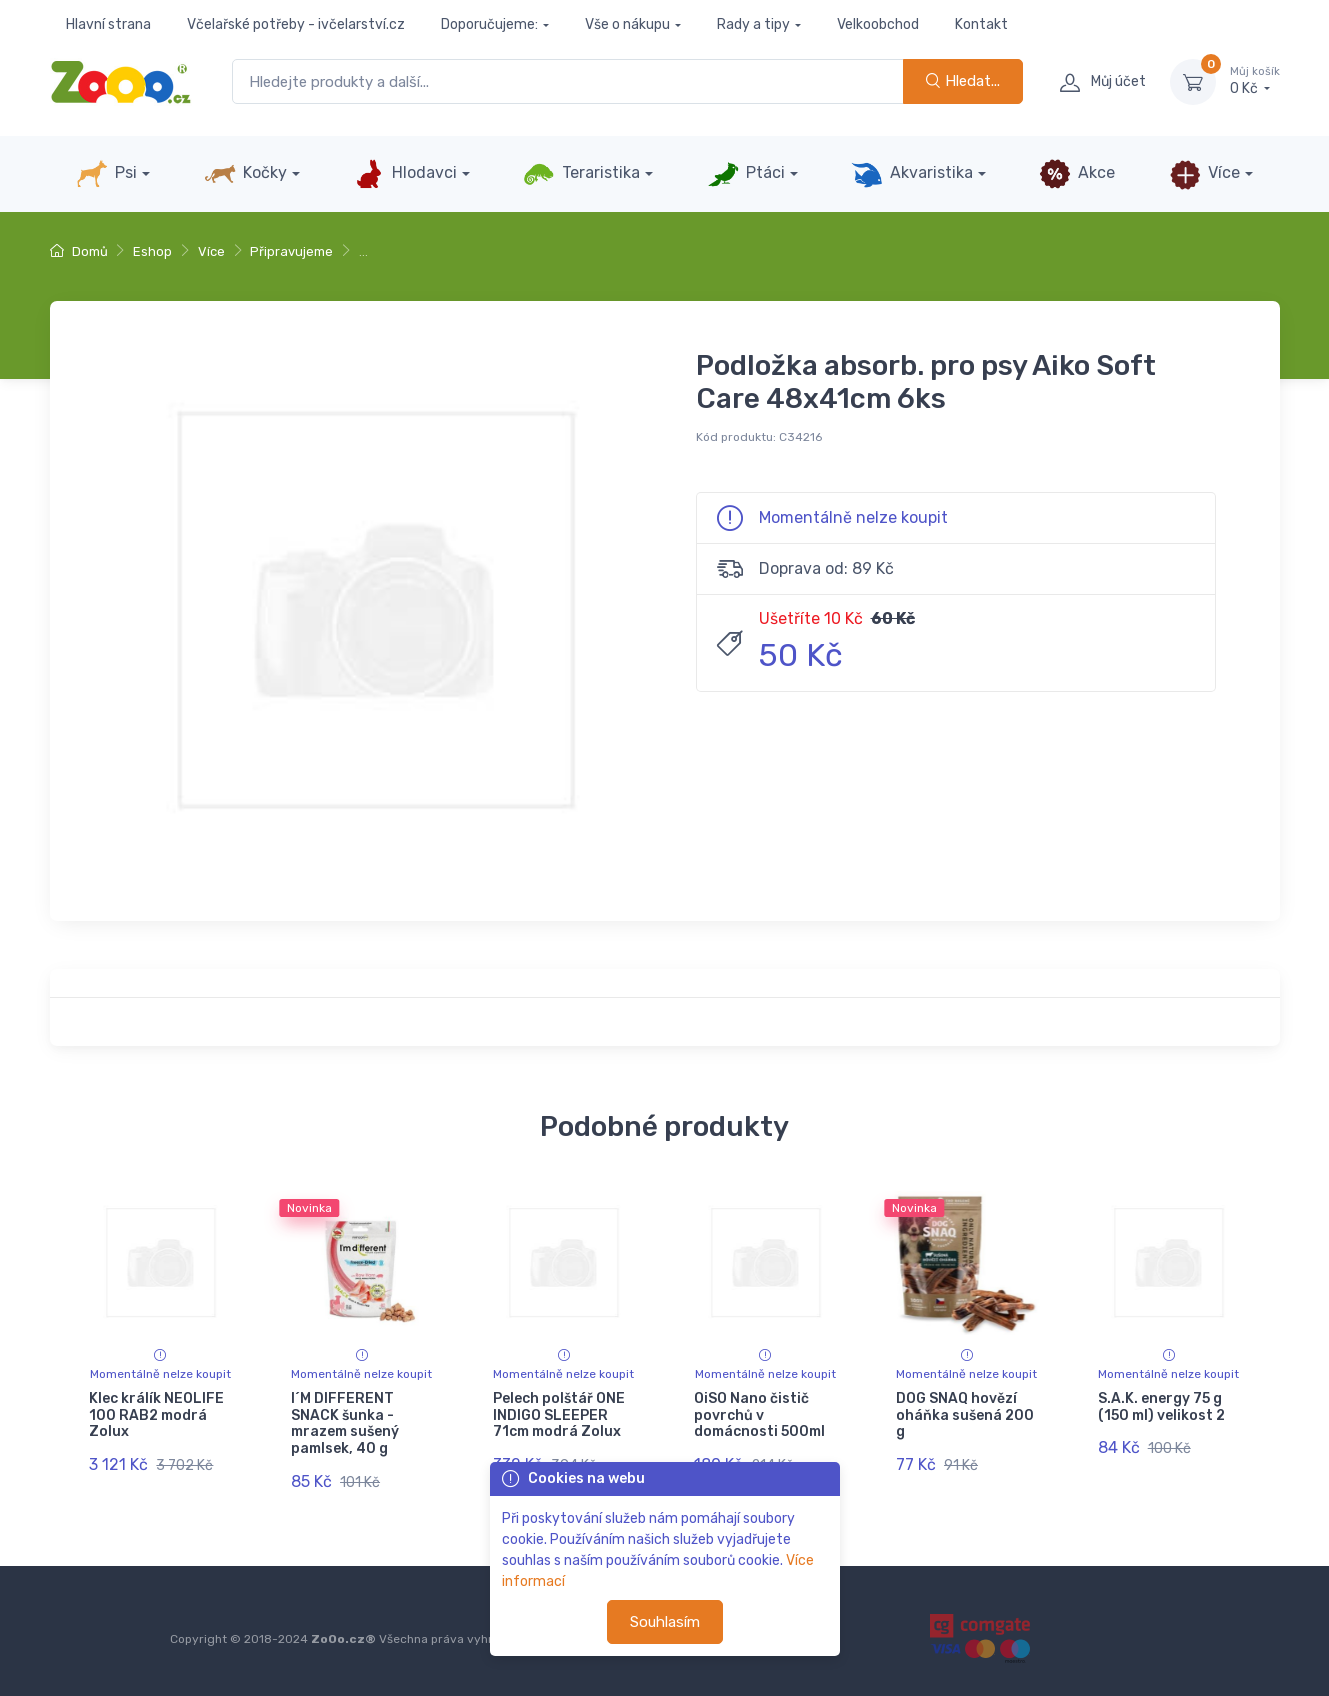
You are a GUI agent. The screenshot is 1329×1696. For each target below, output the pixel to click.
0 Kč (1255, 81)
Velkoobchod (878, 24)
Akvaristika (912, 174)
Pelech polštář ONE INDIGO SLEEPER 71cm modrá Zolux (559, 1415)
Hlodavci (405, 174)
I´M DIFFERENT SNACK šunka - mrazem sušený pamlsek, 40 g (345, 1423)
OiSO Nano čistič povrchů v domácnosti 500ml (759, 1415)
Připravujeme (291, 251)
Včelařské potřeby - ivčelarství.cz (296, 24)
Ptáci (746, 174)
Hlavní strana (108, 24)
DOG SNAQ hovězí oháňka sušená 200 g (965, 1415)
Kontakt (981, 24)
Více (1204, 174)
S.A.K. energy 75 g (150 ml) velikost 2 (1161, 1407)
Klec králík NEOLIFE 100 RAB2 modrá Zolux (156, 1415)
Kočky (245, 174)
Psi (106, 174)
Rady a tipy (753, 24)
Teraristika (581, 174)
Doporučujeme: (489, 24)
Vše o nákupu (627, 24)
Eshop (152, 251)
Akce (1077, 174)
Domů (79, 251)
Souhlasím (665, 1622)
